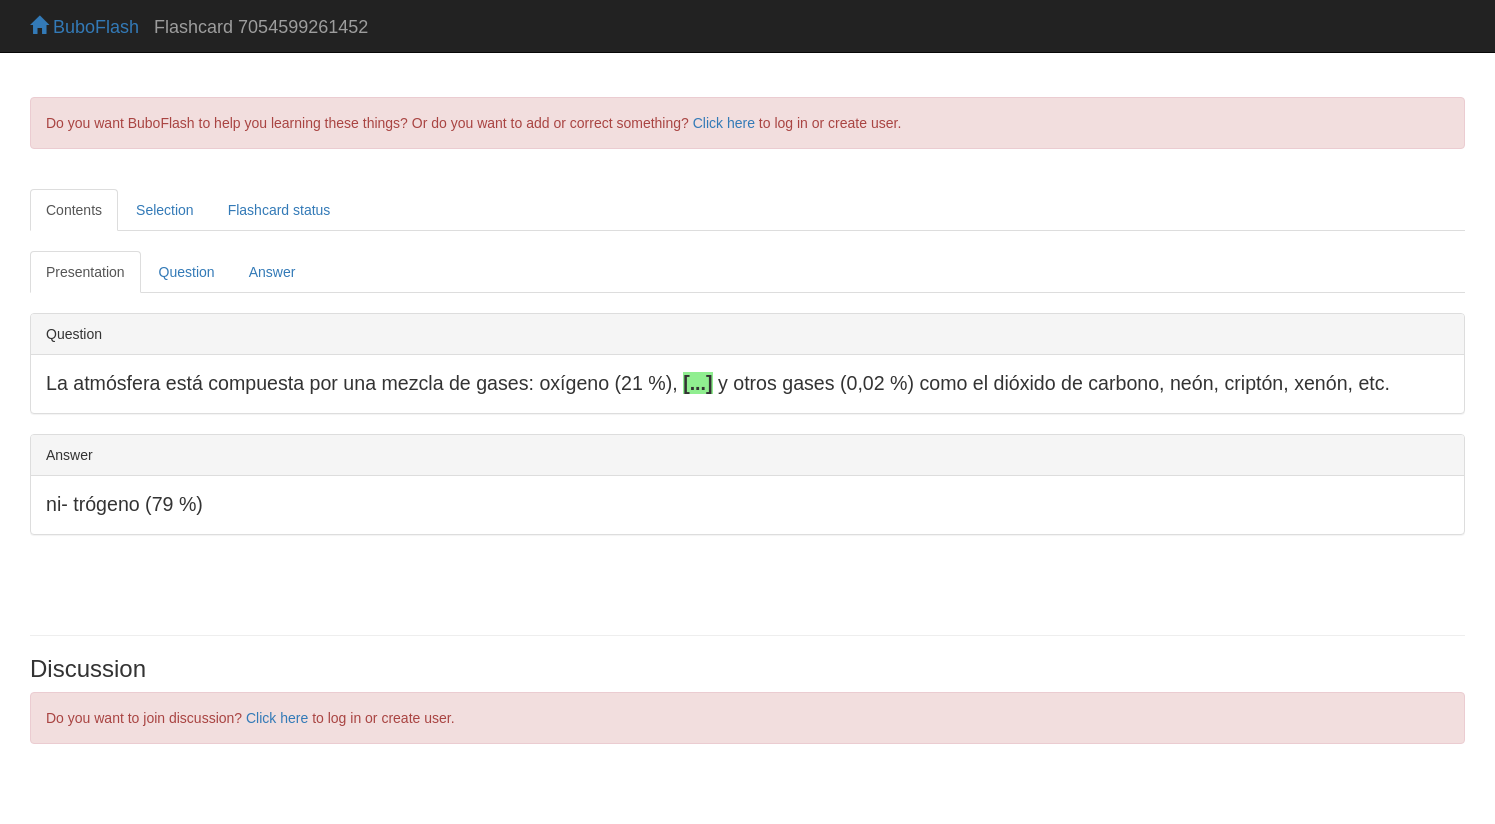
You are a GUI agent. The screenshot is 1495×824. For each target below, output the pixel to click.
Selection (165, 210)
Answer (272, 272)
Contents (74, 210)
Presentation (85, 272)
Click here (724, 123)
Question (187, 272)
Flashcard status (279, 210)
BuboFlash (84, 27)
